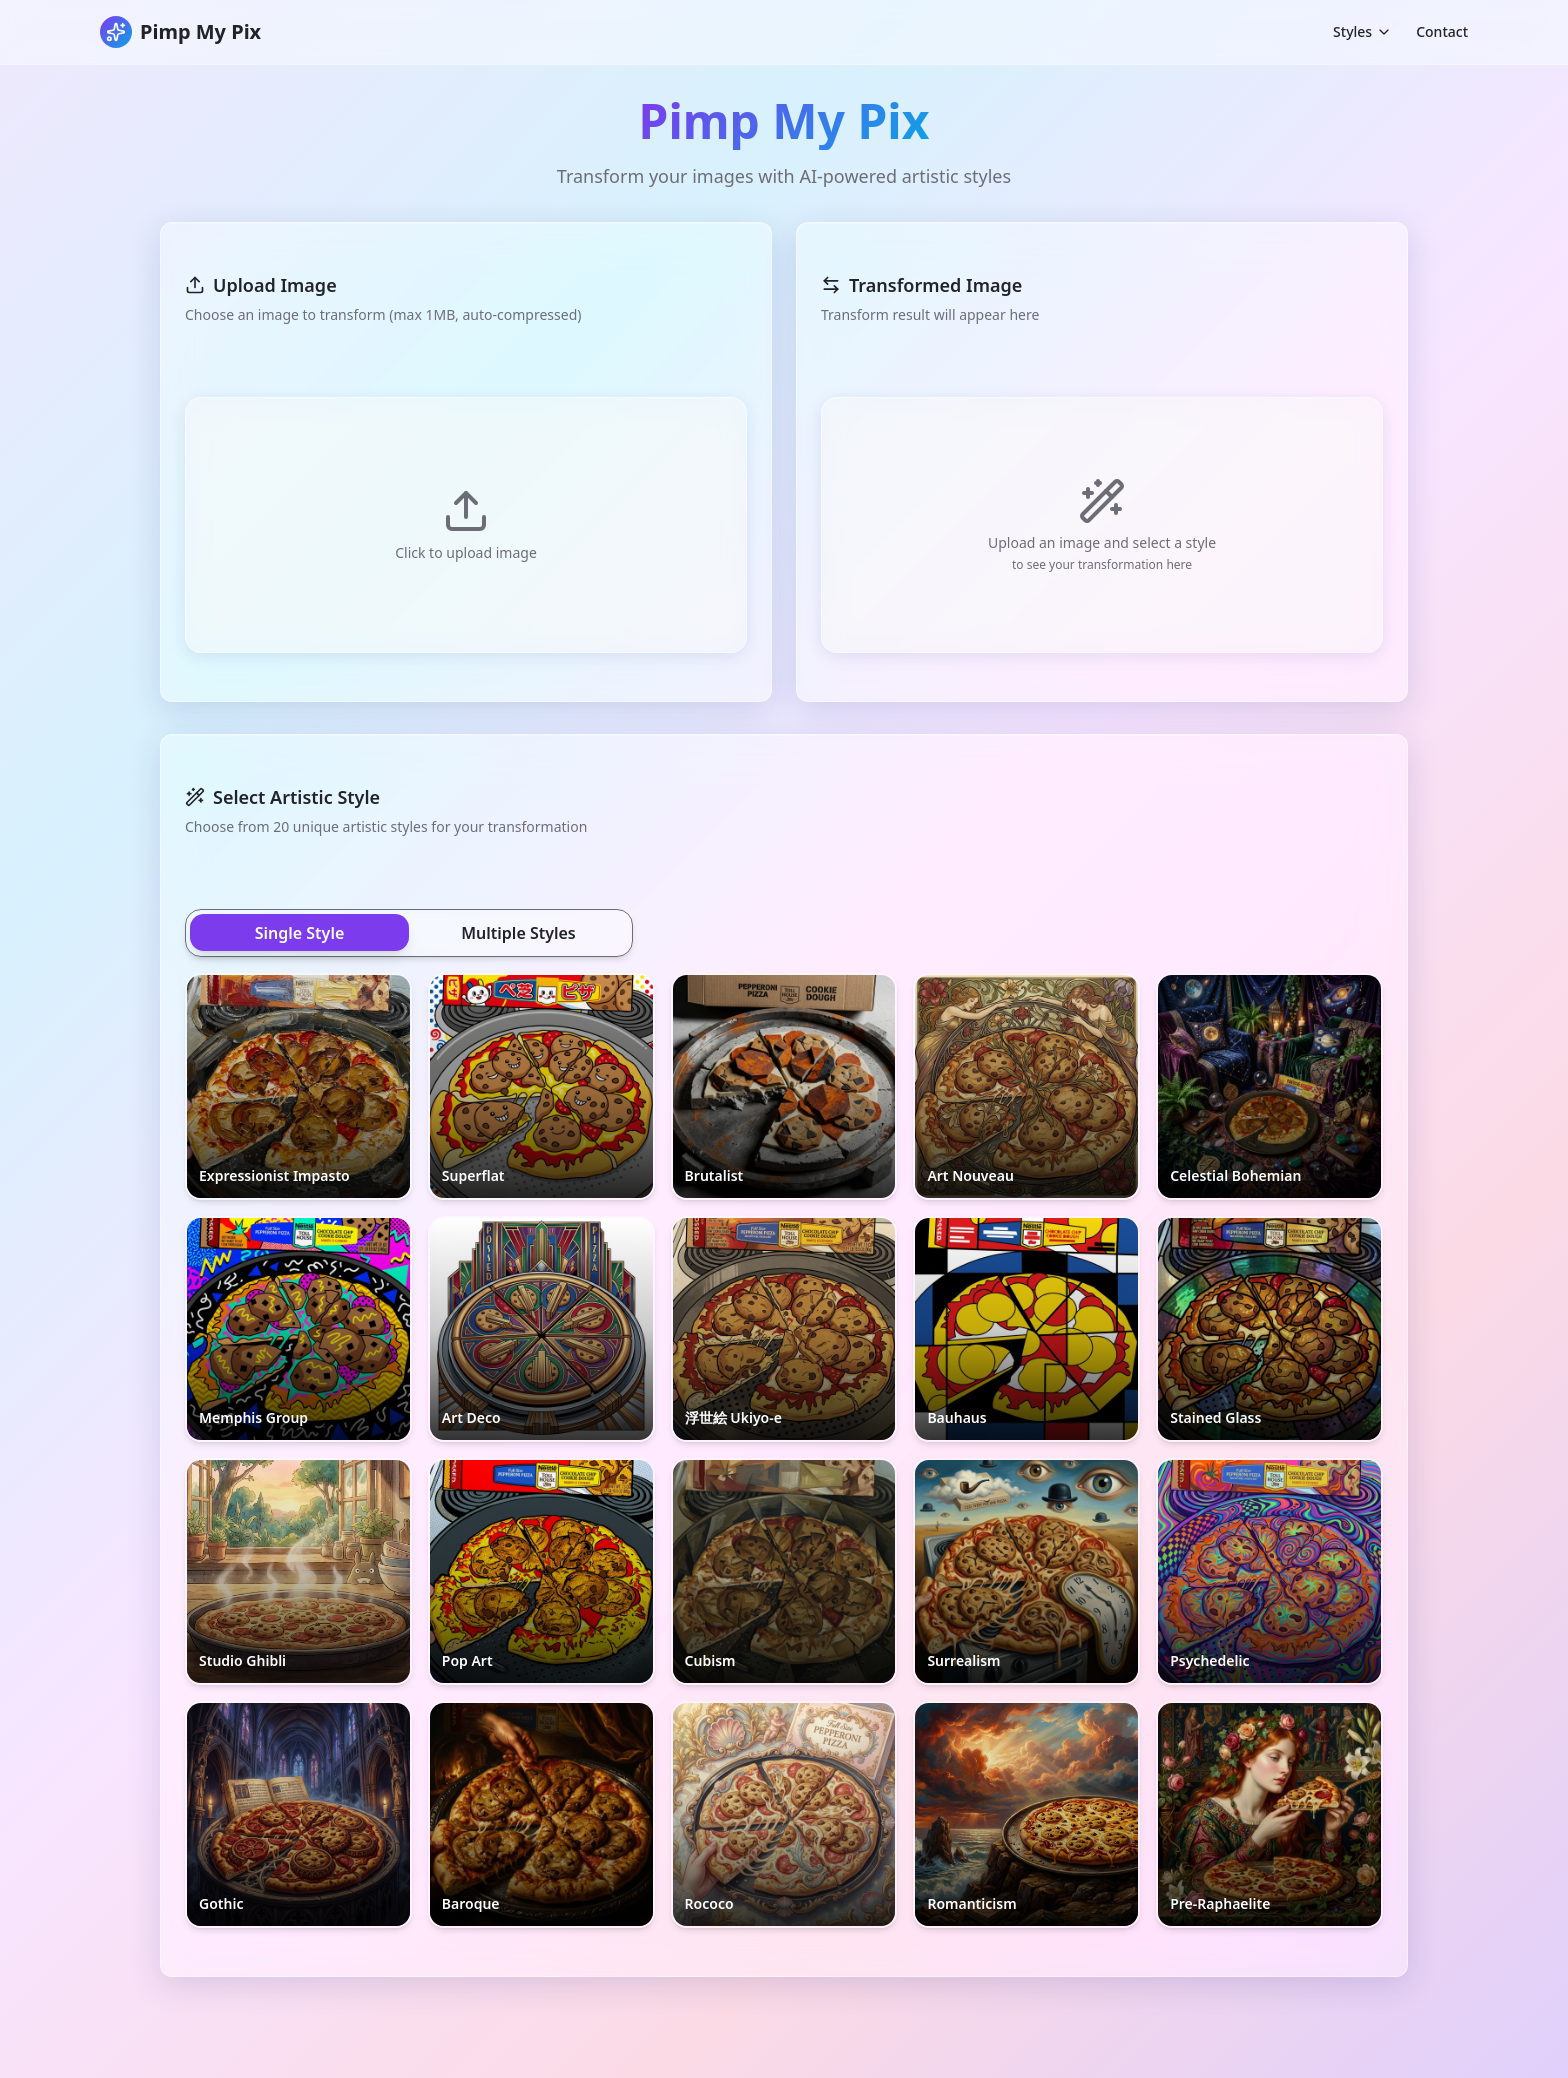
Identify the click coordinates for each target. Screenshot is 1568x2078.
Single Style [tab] (300, 933)
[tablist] (409, 933)
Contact (1442, 31)
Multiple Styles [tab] (518, 933)
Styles (1362, 31)
